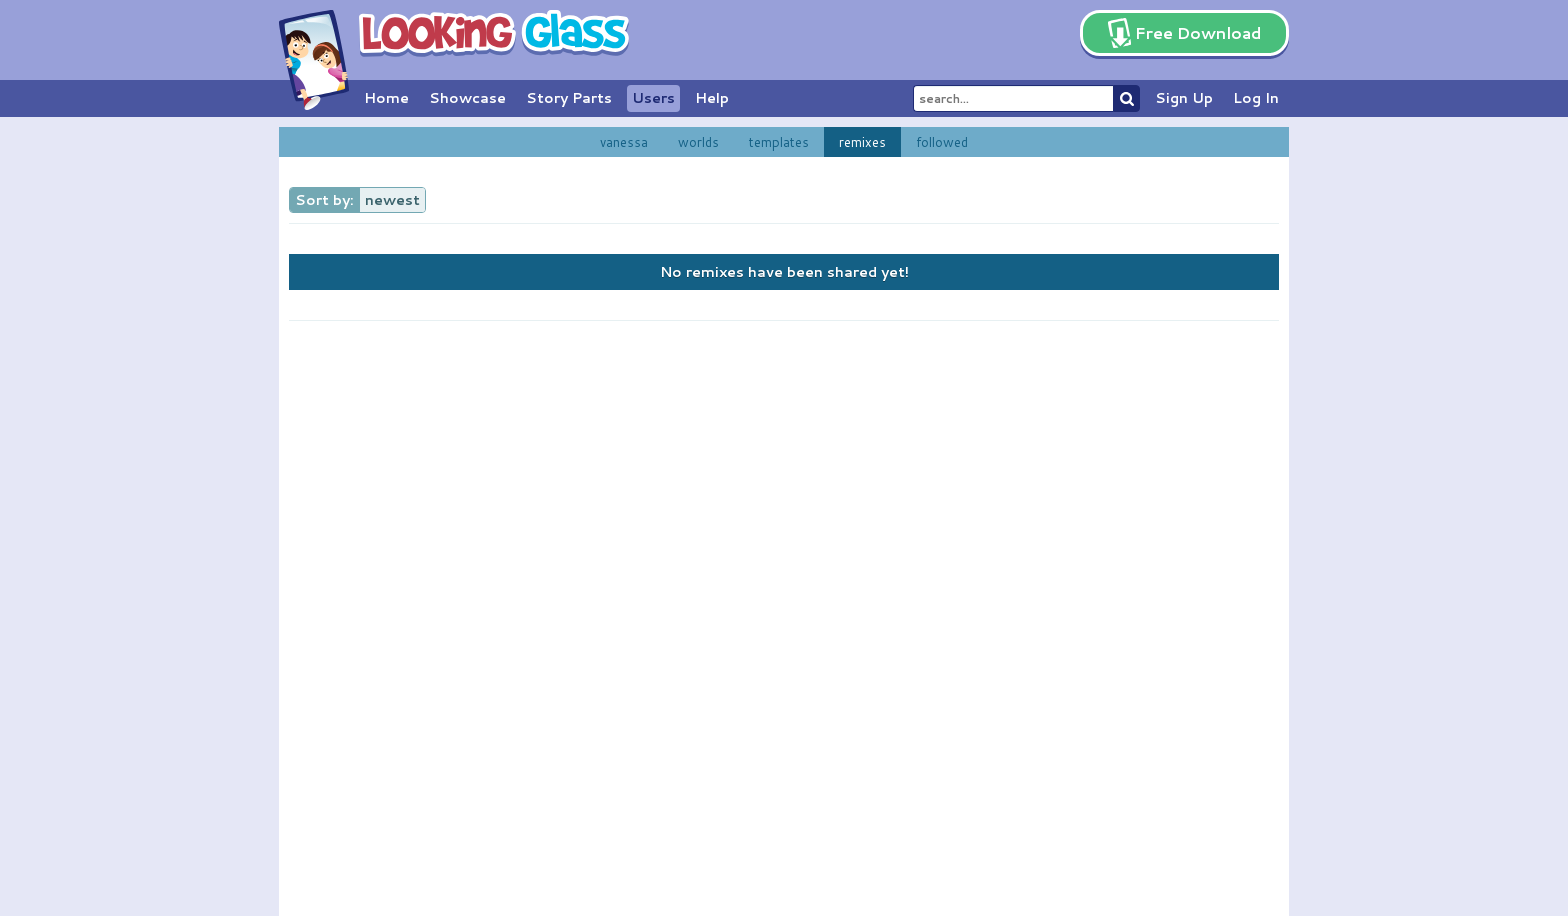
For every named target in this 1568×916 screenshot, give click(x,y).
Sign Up (1184, 98)
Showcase (467, 98)
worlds (698, 142)
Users (653, 98)
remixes (862, 142)
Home (386, 98)
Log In (1256, 98)
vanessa (624, 142)
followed (942, 142)
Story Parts (569, 98)
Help (712, 98)
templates (779, 142)
